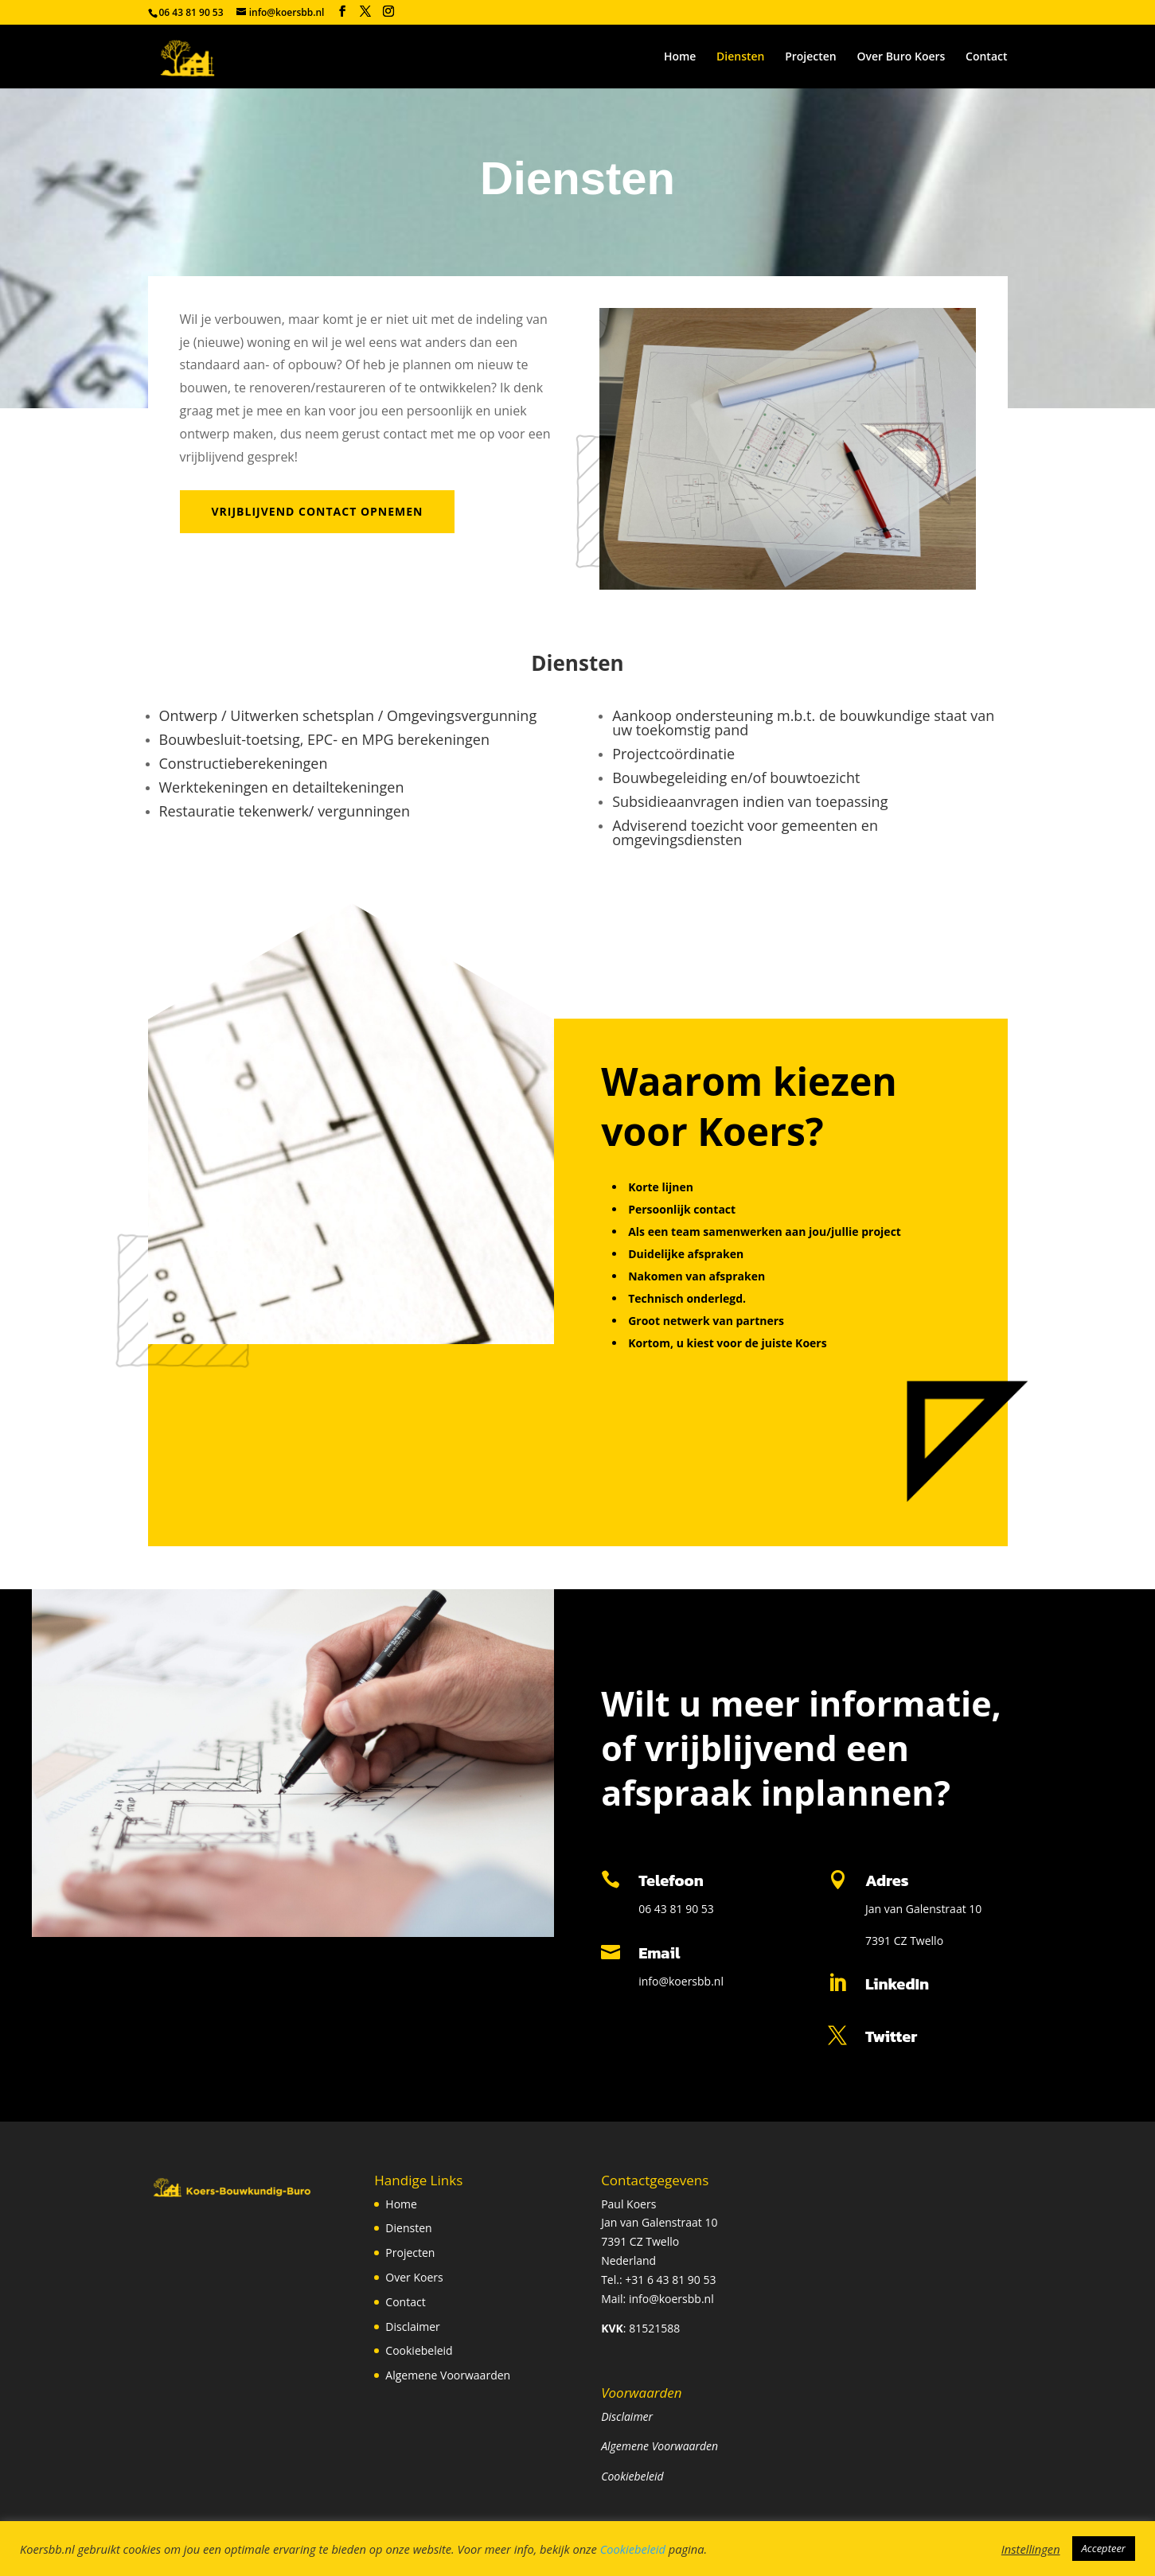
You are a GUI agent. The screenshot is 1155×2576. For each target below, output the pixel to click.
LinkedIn (897, 1984)
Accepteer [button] (1104, 2548)
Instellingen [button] (1030, 2549)
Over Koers (414, 2277)
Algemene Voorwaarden (447, 2375)
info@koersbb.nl (681, 1981)
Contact (986, 57)
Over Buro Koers (900, 57)
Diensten (740, 57)
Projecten (811, 57)
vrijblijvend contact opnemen (317, 511)
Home (680, 57)
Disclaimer (412, 2326)
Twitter (891, 2036)
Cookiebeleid (418, 2350)
